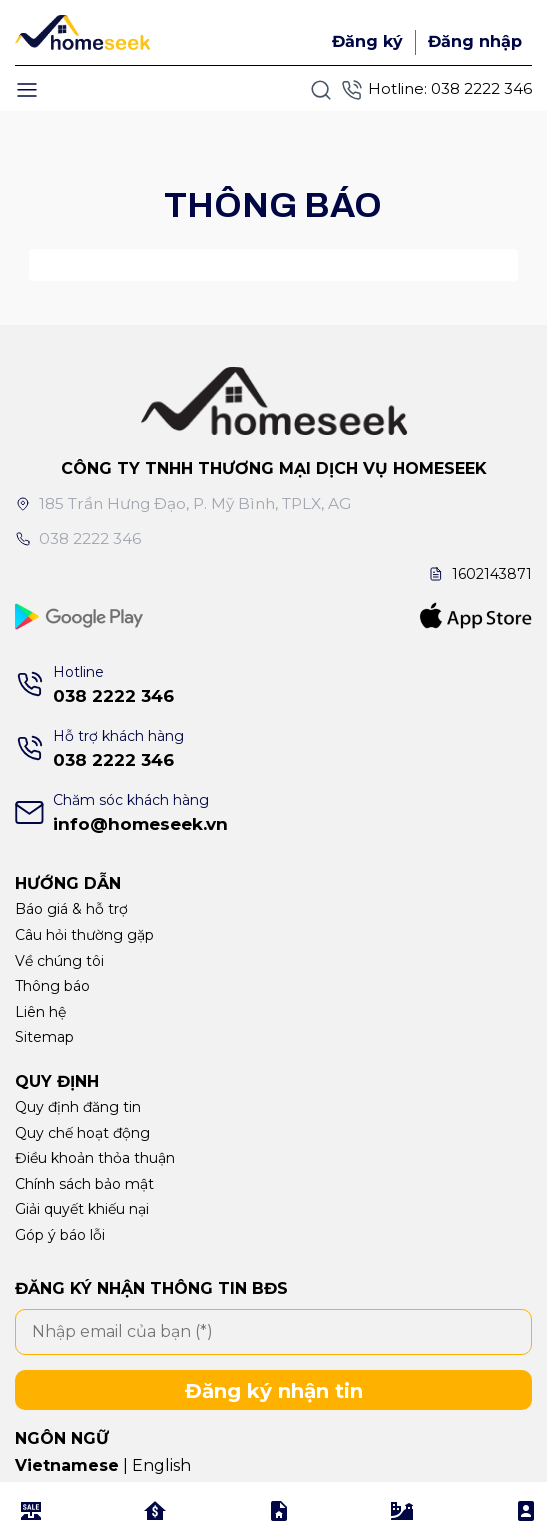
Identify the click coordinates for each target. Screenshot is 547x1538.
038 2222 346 (481, 88)
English (161, 1465)
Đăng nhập (475, 41)
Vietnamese (67, 1465)
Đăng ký (367, 41)
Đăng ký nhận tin (274, 1391)
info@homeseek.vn (140, 824)
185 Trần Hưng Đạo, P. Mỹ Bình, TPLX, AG (183, 504)
